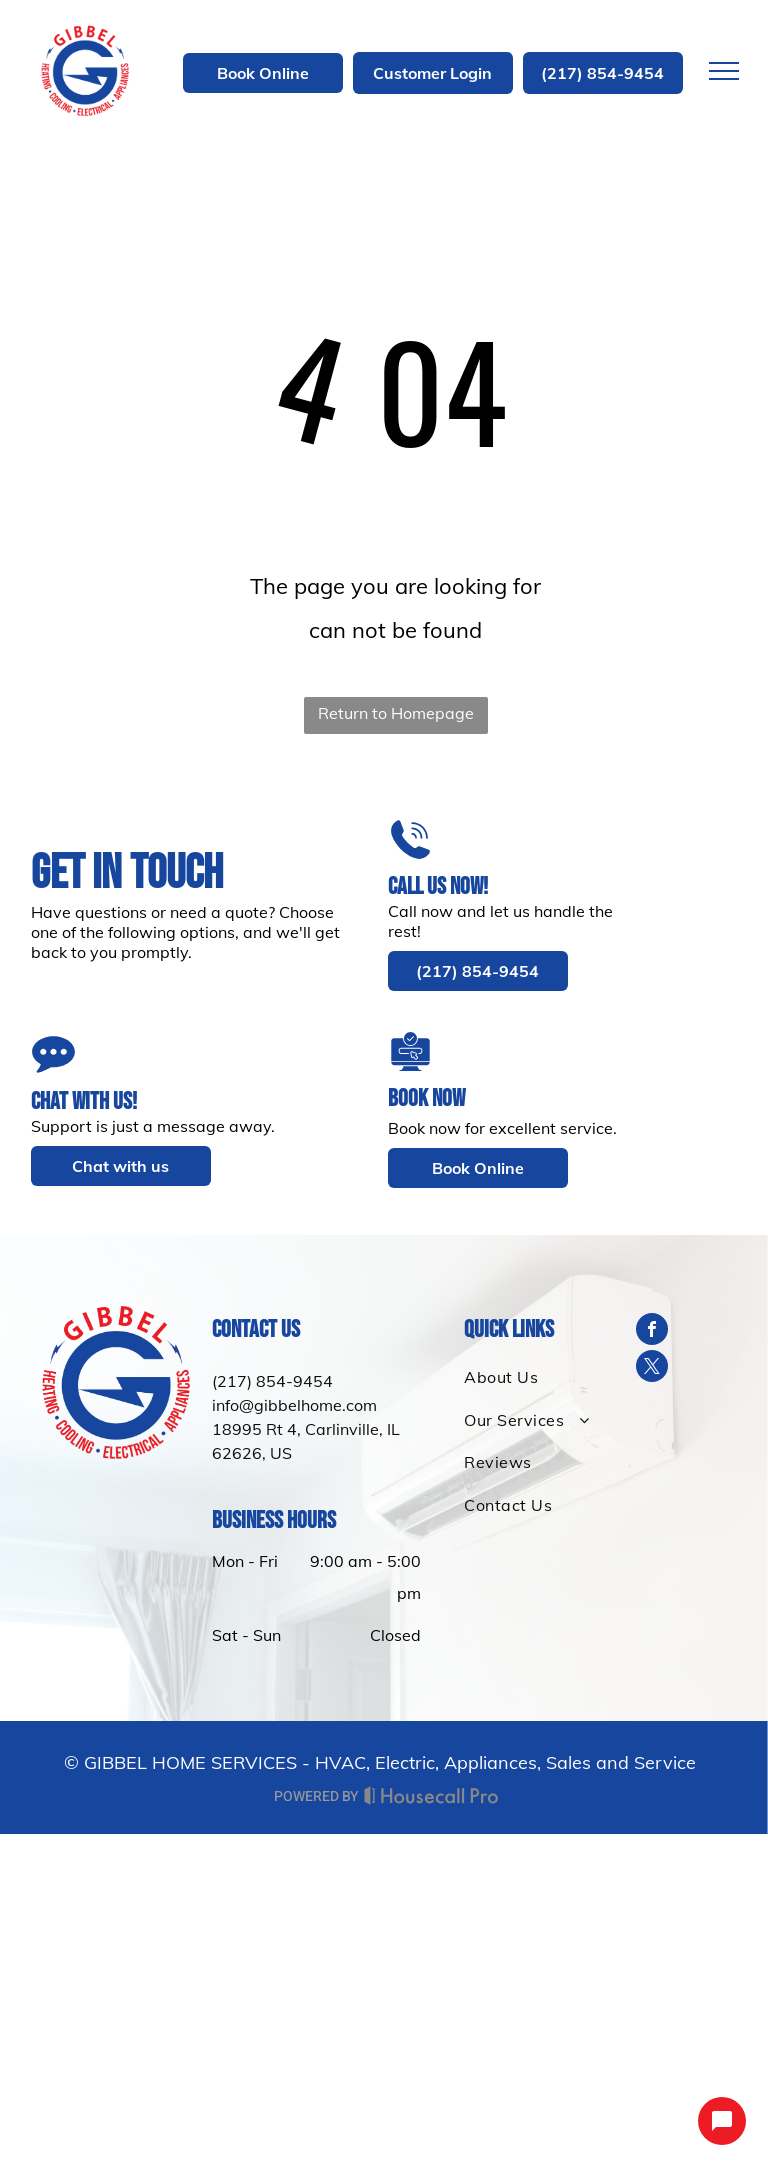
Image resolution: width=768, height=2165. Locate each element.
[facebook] (652, 1331)
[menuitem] (531, 1377)
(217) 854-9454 (272, 1381)
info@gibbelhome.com (294, 1405)
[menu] (724, 71)
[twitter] (652, 1368)
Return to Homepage (396, 713)
